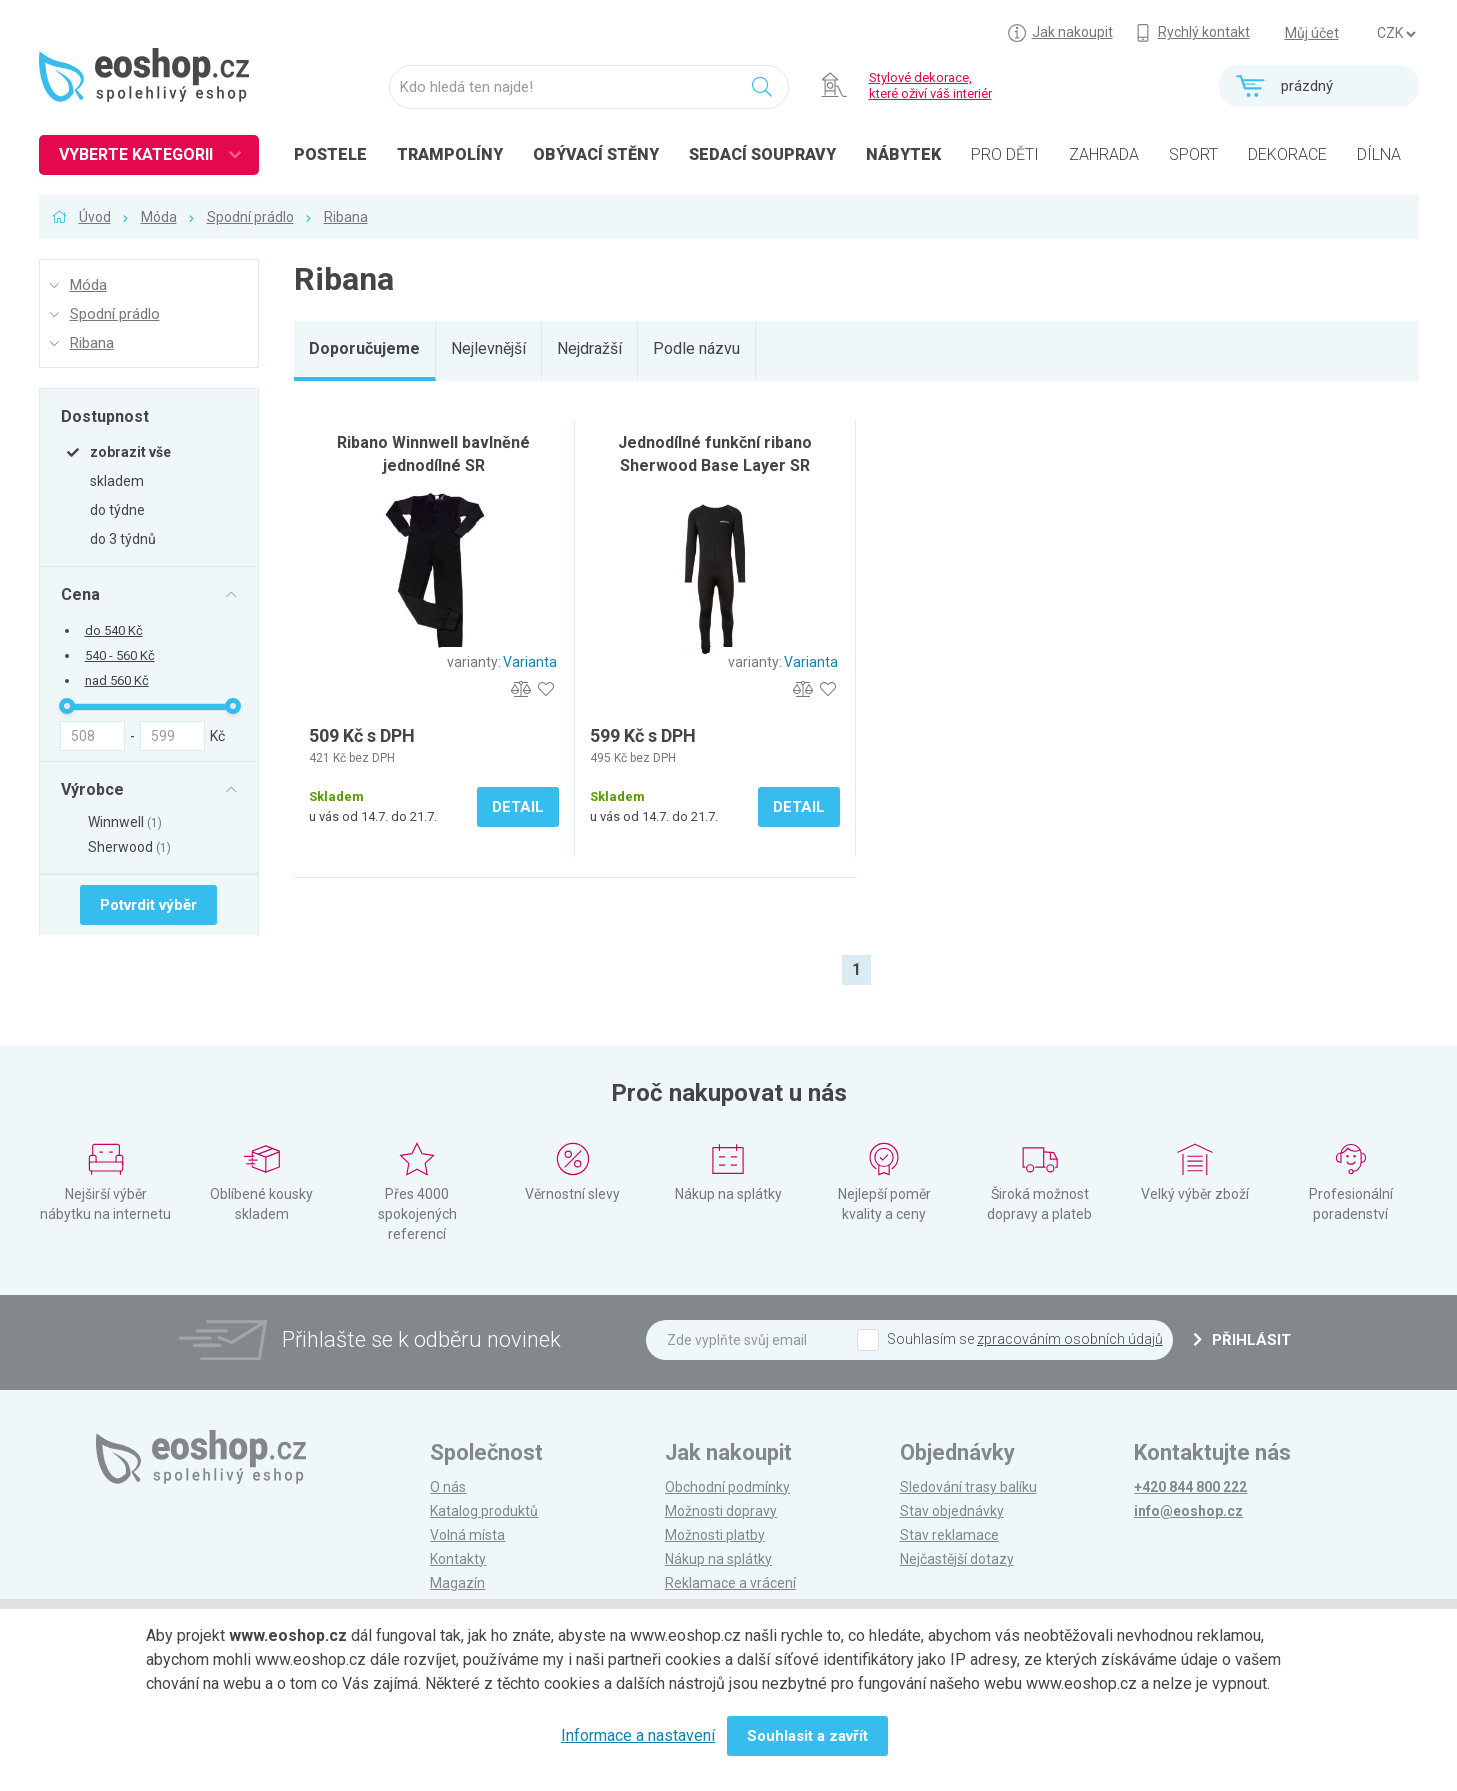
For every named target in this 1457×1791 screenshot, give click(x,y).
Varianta (530, 662)
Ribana (346, 217)
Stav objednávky (952, 1511)
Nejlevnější (488, 348)
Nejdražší (589, 348)
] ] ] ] (1396, 34)
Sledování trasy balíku (968, 1487)
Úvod (95, 217)
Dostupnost (105, 416)
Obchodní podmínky (727, 1487)
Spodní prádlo (250, 217)
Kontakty (458, 1559)
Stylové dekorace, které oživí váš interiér (930, 85)
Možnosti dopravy (721, 1511)
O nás (448, 1487)
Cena (80, 594)
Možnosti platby (715, 1535)
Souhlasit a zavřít (807, 1736)
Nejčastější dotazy (957, 1559)
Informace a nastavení (638, 1735)
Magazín (457, 1583)
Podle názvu (696, 348)
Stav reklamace (949, 1535)
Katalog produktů (484, 1511)
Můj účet (1312, 33)
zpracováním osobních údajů (1070, 1339)
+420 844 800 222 (1190, 1487)
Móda (159, 217)
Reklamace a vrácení (730, 1583)
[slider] (67, 706)
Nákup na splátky (718, 1559)
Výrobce (92, 789)
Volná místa (467, 1535)
